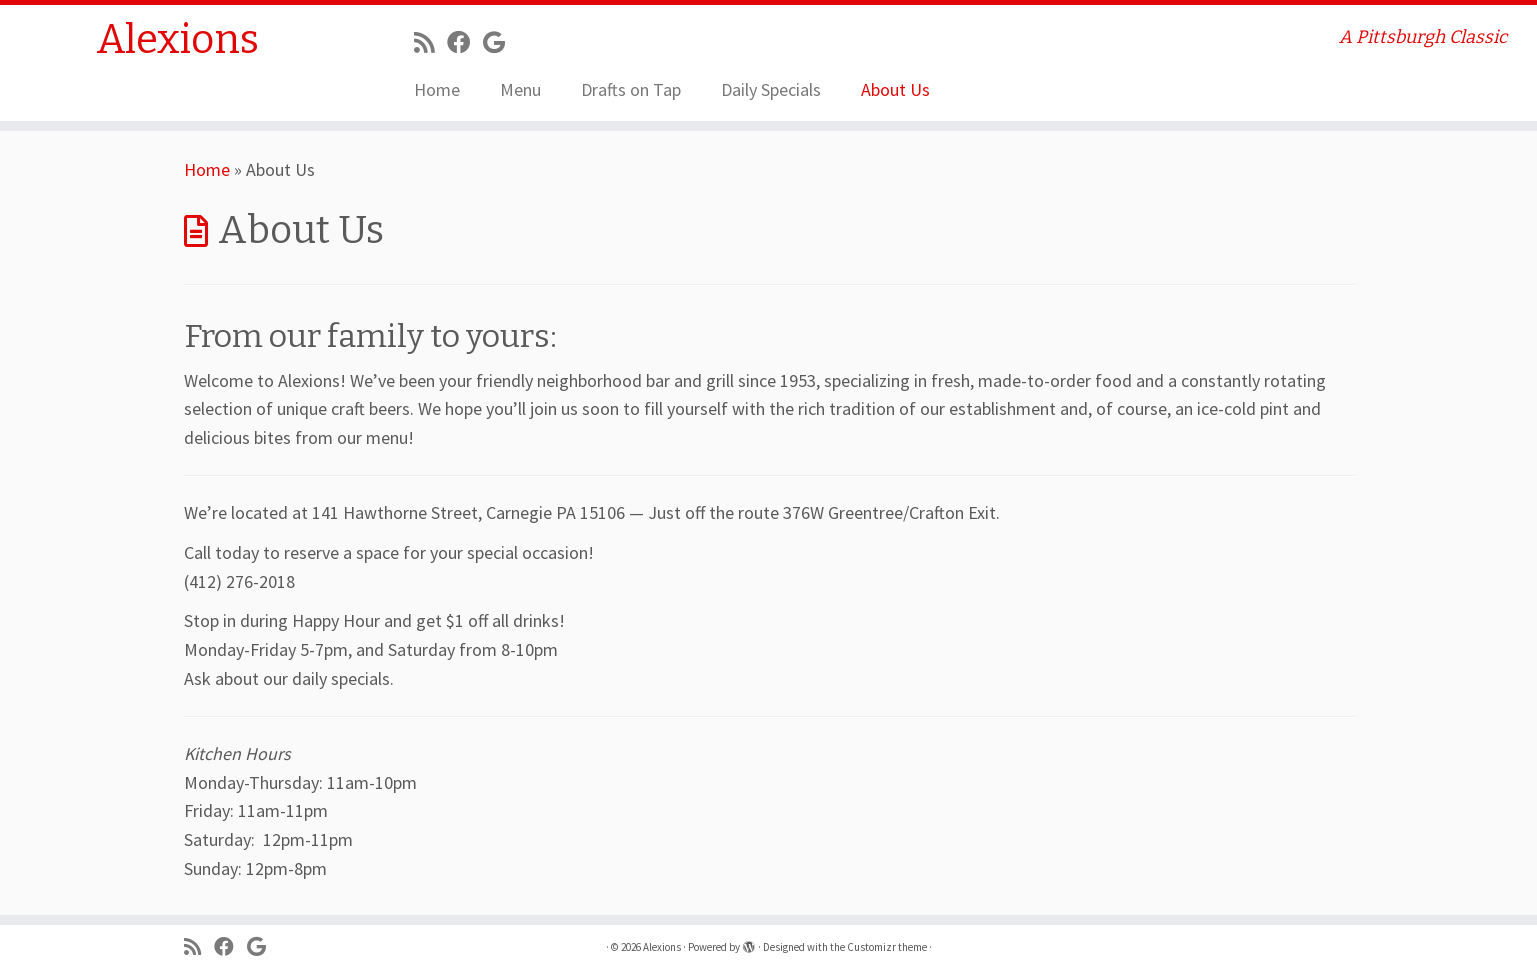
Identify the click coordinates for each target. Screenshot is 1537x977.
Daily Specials (771, 89)
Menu (520, 89)
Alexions (177, 40)
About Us (895, 89)
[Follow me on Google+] (500, 42)
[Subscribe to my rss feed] (430, 42)
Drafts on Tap (631, 89)
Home (437, 89)
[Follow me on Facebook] (465, 42)
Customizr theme (887, 947)
